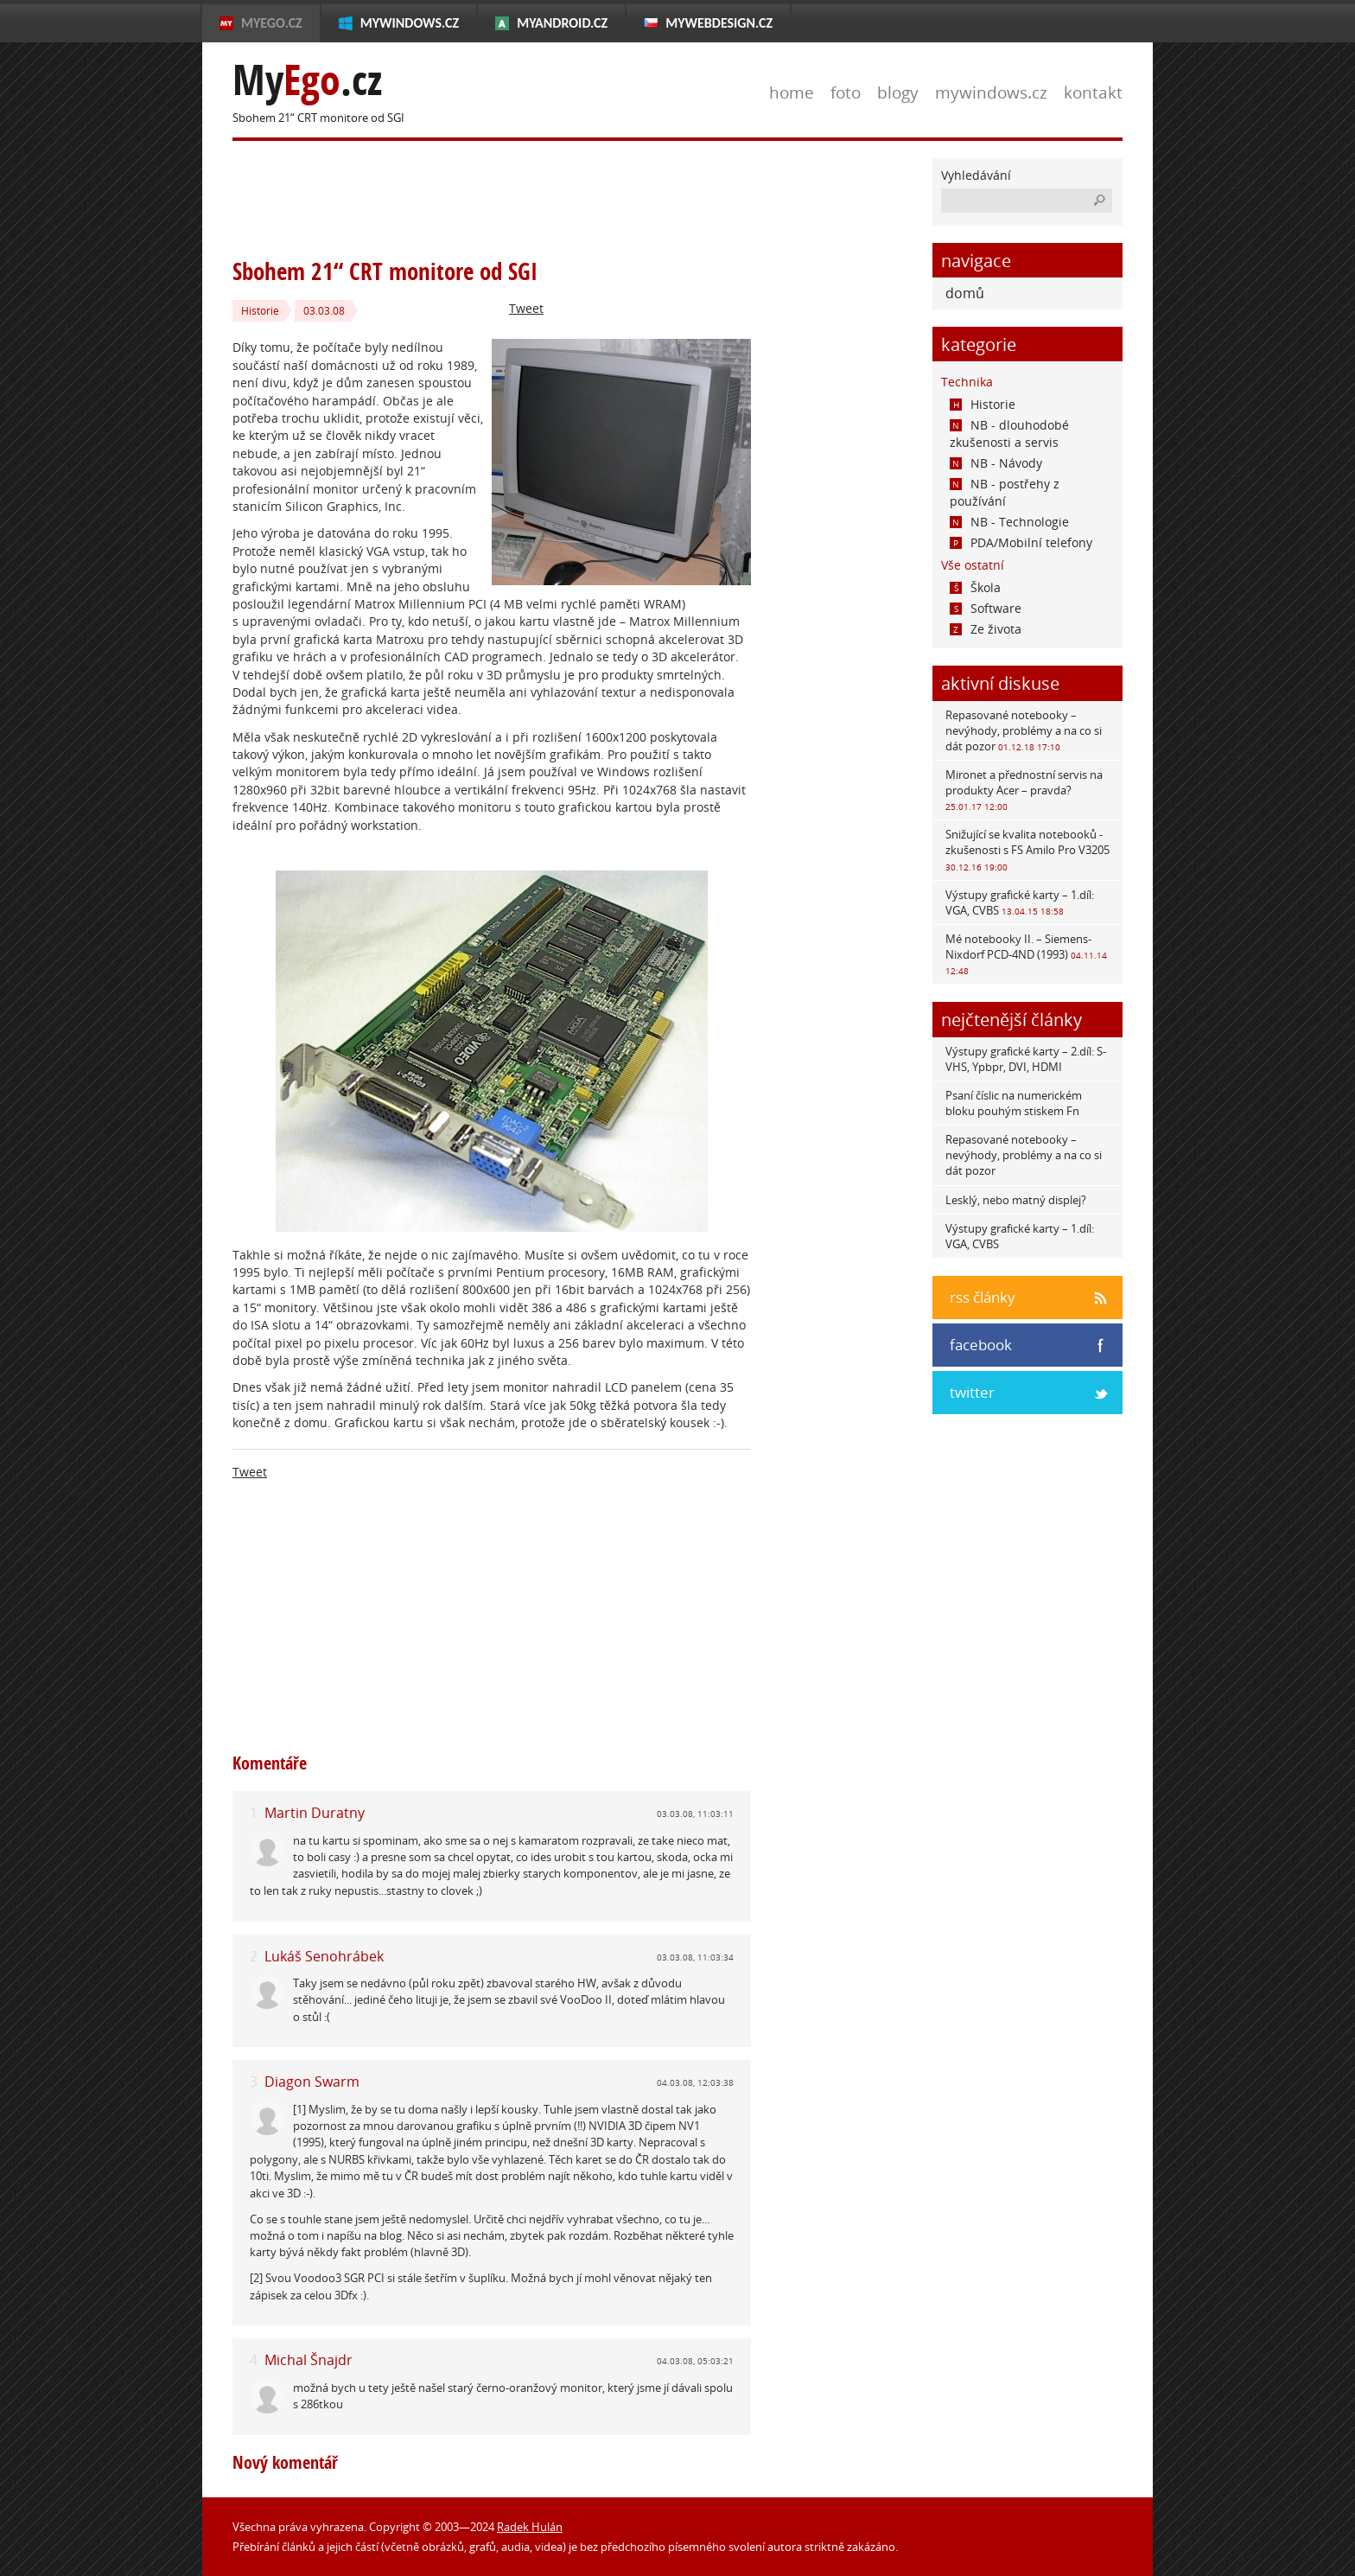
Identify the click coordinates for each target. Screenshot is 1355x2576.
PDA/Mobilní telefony (1021, 542)
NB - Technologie (1009, 521)
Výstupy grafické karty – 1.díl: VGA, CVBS (1019, 902)
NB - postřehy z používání (1004, 492)
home (791, 92)
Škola (975, 587)
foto (845, 92)
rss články (982, 1297)
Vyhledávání (976, 175)
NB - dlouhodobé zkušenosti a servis (1009, 433)
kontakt (1093, 92)
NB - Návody (996, 463)
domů (964, 293)
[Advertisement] (547, 197)
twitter (972, 1392)
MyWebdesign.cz (719, 23)
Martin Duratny (314, 1812)
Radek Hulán (530, 2527)
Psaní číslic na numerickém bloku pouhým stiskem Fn (1013, 1103)
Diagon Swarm (311, 2081)
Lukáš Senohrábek (324, 1956)
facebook (981, 1345)
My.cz (307, 80)
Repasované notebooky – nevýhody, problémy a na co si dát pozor (1023, 730)
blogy (898, 92)
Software (985, 608)
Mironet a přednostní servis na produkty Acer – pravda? (1024, 790)
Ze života (985, 629)
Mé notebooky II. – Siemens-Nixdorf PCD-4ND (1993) (1026, 954)
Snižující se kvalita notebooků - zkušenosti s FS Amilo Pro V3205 (1027, 849)
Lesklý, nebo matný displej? (1015, 1200)
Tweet (526, 308)
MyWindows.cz (409, 23)
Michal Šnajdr (308, 2359)
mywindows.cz (991, 92)
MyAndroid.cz (562, 23)
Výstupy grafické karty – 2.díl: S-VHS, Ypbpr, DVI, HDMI (1025, 1058)
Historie (260, 310)
